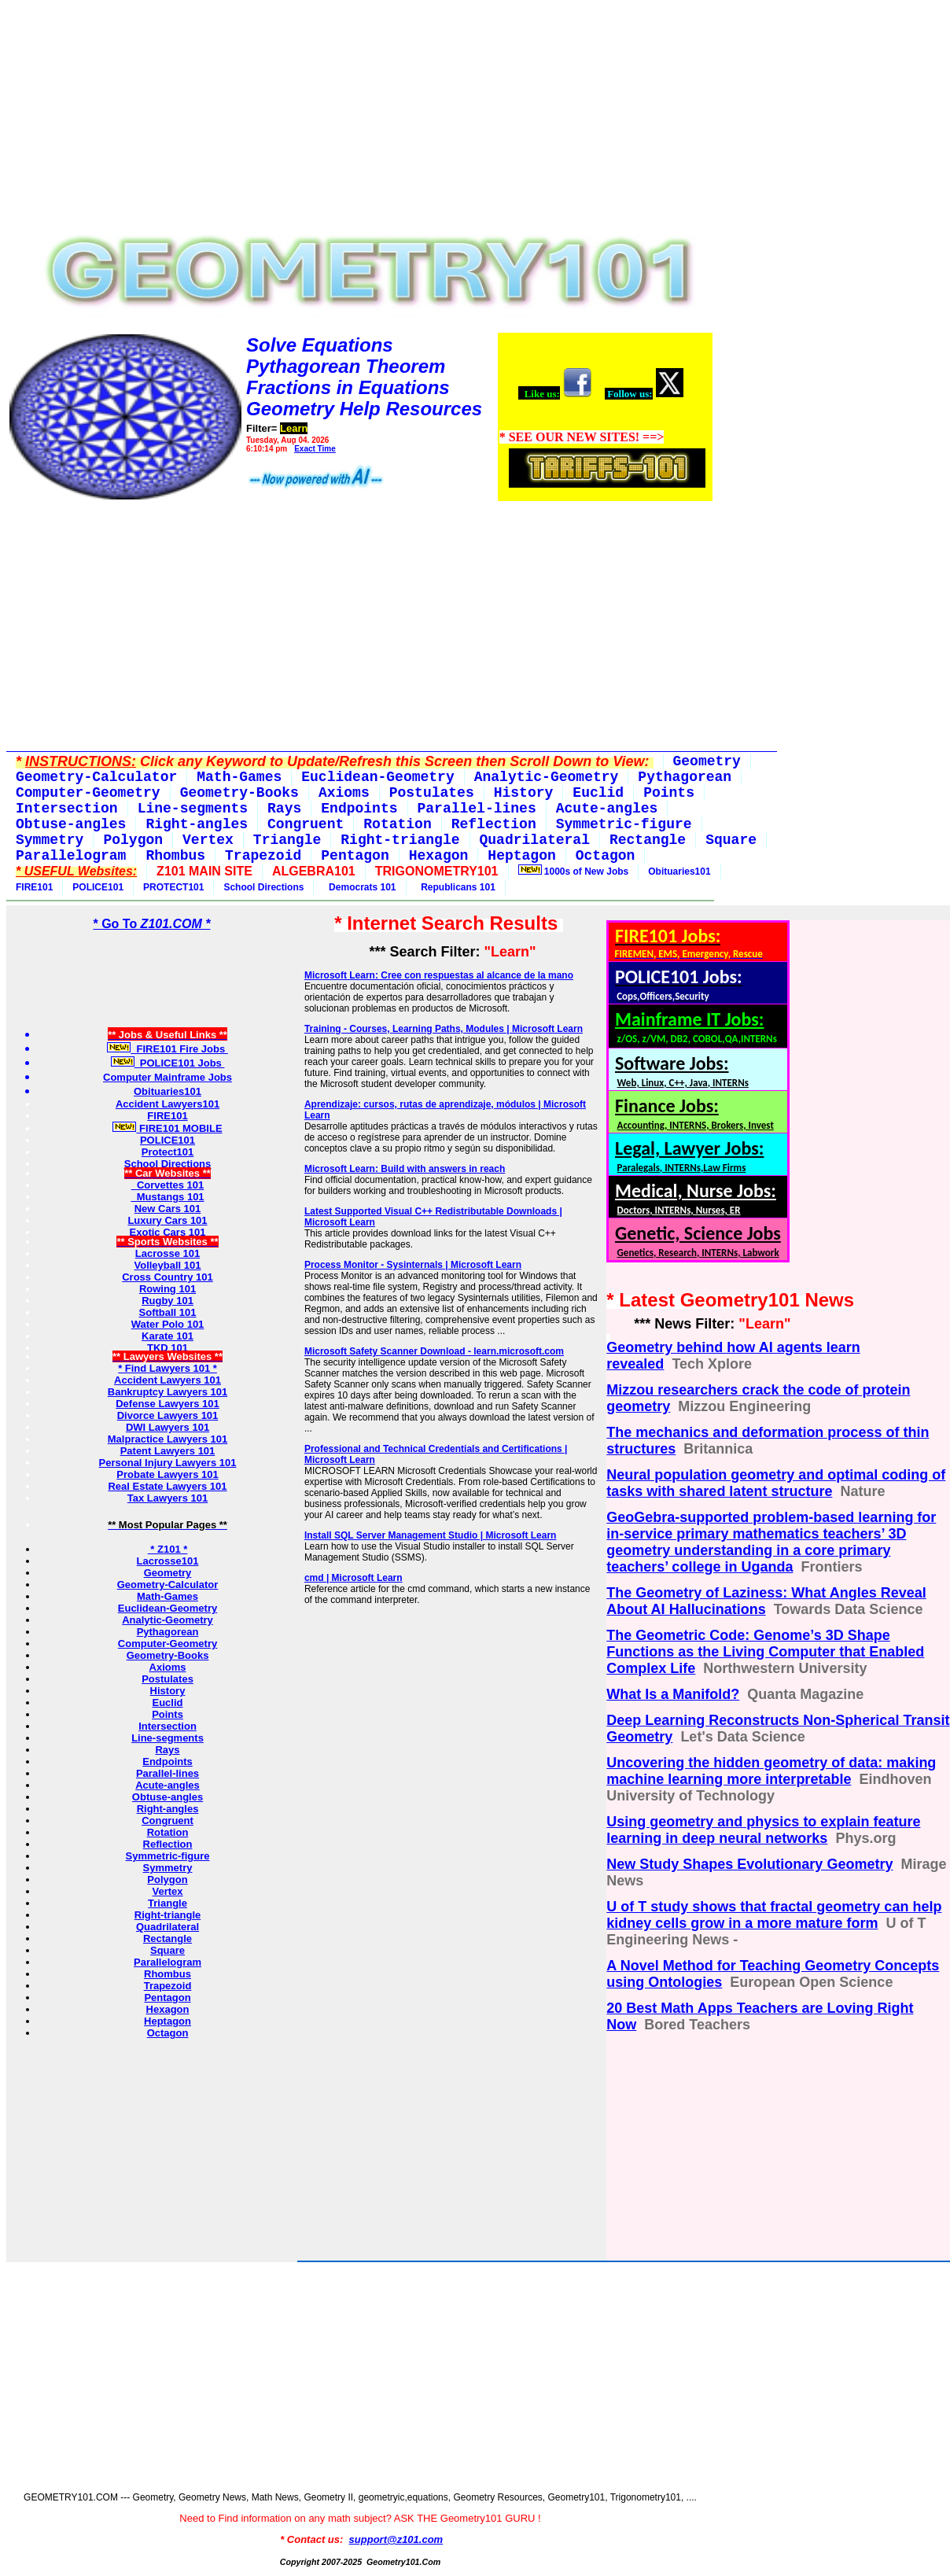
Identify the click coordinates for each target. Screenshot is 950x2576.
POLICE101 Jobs (168, 1063)
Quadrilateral (167, 1927)
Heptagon (167, 2021)
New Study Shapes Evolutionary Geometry (749, 1864)
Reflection (168, 1844)
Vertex (167, 1891)
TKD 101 (167, 1348)
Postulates (167, 1679)
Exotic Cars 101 (168, 1232)
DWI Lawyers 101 (167, 1427)
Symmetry (168, 1868)
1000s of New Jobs (573, 870)
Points (167, 1714)
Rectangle (167, 1938)
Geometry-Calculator (168, 1584)
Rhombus (167, 1974)
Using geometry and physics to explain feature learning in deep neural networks (763, 1830)
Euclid (168, 1702)
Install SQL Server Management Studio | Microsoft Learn (430, 1535)
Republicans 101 (455, 887)
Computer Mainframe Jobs (167, 1077)
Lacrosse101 (168, 1561)
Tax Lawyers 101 (167, 1498)
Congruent (167, 1820)
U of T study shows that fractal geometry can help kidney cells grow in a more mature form (773, 1915)
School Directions (263, 887)
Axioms (167, 1667)
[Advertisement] (360, 116)
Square (167, 1950)
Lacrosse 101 (167, 1253)
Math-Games (167, 1596)
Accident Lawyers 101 (167, 1380)
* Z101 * (168, 1549)
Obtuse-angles (167, 1797)
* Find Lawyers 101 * (167, 1368)
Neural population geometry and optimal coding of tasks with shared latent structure (775, 1483)
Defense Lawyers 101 (167, 1404)
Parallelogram (167, 1962)
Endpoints (167, 1761)
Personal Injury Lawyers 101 (168, 1463)
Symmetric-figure (168, 1856)
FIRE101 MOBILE (167, 1128)
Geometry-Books (168, 1655)
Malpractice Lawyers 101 (167, 1439)
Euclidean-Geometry (167, 1608)
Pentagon (167, 1997)
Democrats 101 (359, 887)
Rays (167, 1750)
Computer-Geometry (167, 1643)
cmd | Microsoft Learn (353, 1577)
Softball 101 (168, 1312)
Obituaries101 (679, 871)
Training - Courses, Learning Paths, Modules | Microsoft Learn (443, 1028)
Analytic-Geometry (167, 1620)
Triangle (167, 1903)
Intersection (167, 1726)
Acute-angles (167, 1785)
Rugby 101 (167, 1300)
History (168, 1691)
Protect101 (167, 1152)
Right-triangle (167, 1915)
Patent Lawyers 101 (167, 1451)
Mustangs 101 (167, 1197)
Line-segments (167, 1738)
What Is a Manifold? (672, 1694)
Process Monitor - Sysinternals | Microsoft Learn (412, 1264)
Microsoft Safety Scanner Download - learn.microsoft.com (434, 1351)
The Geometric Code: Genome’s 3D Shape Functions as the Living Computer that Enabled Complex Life (765, 1651)
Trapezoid (168, 1986)
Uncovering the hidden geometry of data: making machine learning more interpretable (771, 1771)
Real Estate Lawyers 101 (167, 1486)
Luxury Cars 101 (167, 1220)
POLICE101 (97, 887)
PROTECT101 (173, 887)
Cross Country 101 (167, 1277)
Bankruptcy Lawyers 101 (167, 1392)
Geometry (168, 1573)
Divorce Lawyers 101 (168, 1415)
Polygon (167, 1879)
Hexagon (168, 2009)
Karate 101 (167, 1336)
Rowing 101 (167, 1289)
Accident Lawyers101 (167, 1104)
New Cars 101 (167, 1208)
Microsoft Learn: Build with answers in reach (404, 1168)
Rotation (168, 1832)
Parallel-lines (167, 1773)
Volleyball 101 (167, 1265)
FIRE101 (34, 887)
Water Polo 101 (167, 1324)
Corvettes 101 (167, 1185)
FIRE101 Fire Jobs (167, 1049)
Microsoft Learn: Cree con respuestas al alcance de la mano (438, 975)
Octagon (168, 2033)
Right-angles (168, 1809)
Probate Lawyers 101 (167, 1474)
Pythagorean (168, 1632)
